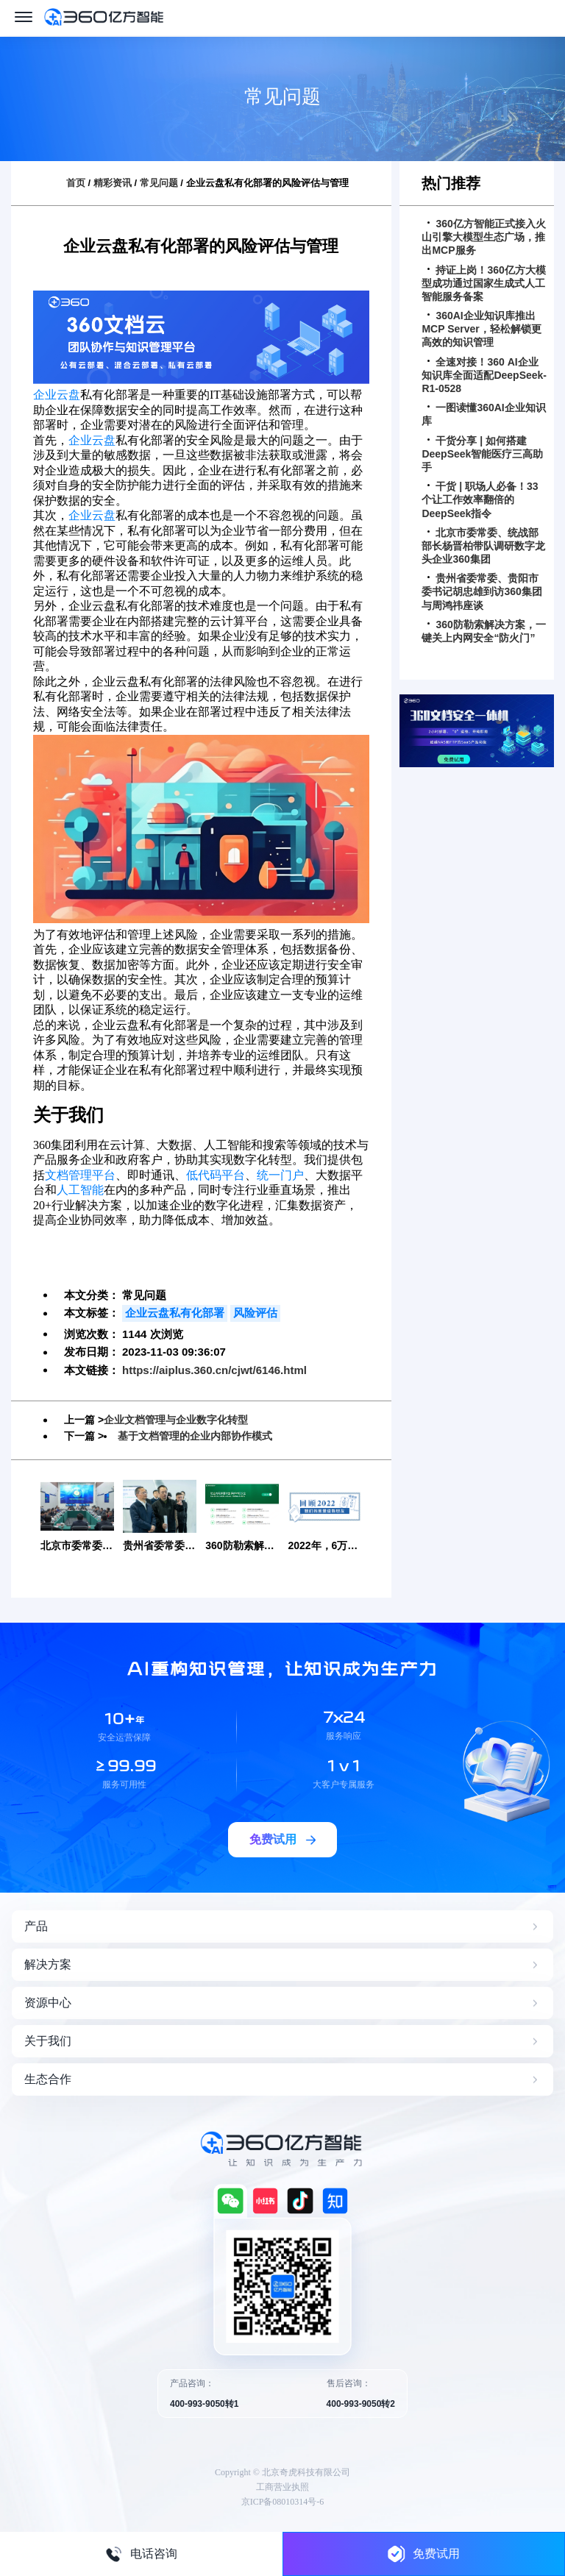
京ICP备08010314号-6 (282, 2501)
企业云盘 (56, 394)
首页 (75, 182)
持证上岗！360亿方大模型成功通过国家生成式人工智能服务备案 (483, 283)
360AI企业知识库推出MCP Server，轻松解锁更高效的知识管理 (481, 329)
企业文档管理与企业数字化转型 (176, 1420)
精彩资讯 (112, 182)
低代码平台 (215, 1175)
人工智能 (80, 1190)
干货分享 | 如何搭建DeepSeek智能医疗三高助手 (482, 454)
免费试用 (424, 2553)
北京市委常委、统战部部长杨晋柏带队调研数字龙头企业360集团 (483, 546)
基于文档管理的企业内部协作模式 (195, 1435)
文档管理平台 (80, 1175)
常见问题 (159, 182)
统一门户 (280, 1175)
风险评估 (255, 1312)
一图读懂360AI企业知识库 (483, 414)
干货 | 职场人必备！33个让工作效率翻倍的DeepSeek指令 (480, 499)
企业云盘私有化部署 (174, 1312)
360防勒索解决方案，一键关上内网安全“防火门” (483, 631)
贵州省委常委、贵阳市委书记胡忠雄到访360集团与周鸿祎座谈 (481, 591)
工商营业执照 (282, 2486)
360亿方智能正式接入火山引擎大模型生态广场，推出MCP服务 (483, 237)
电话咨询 (141, 2554)
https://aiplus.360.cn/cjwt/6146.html (214, 1370)
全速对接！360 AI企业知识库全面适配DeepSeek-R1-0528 (484, 375)
